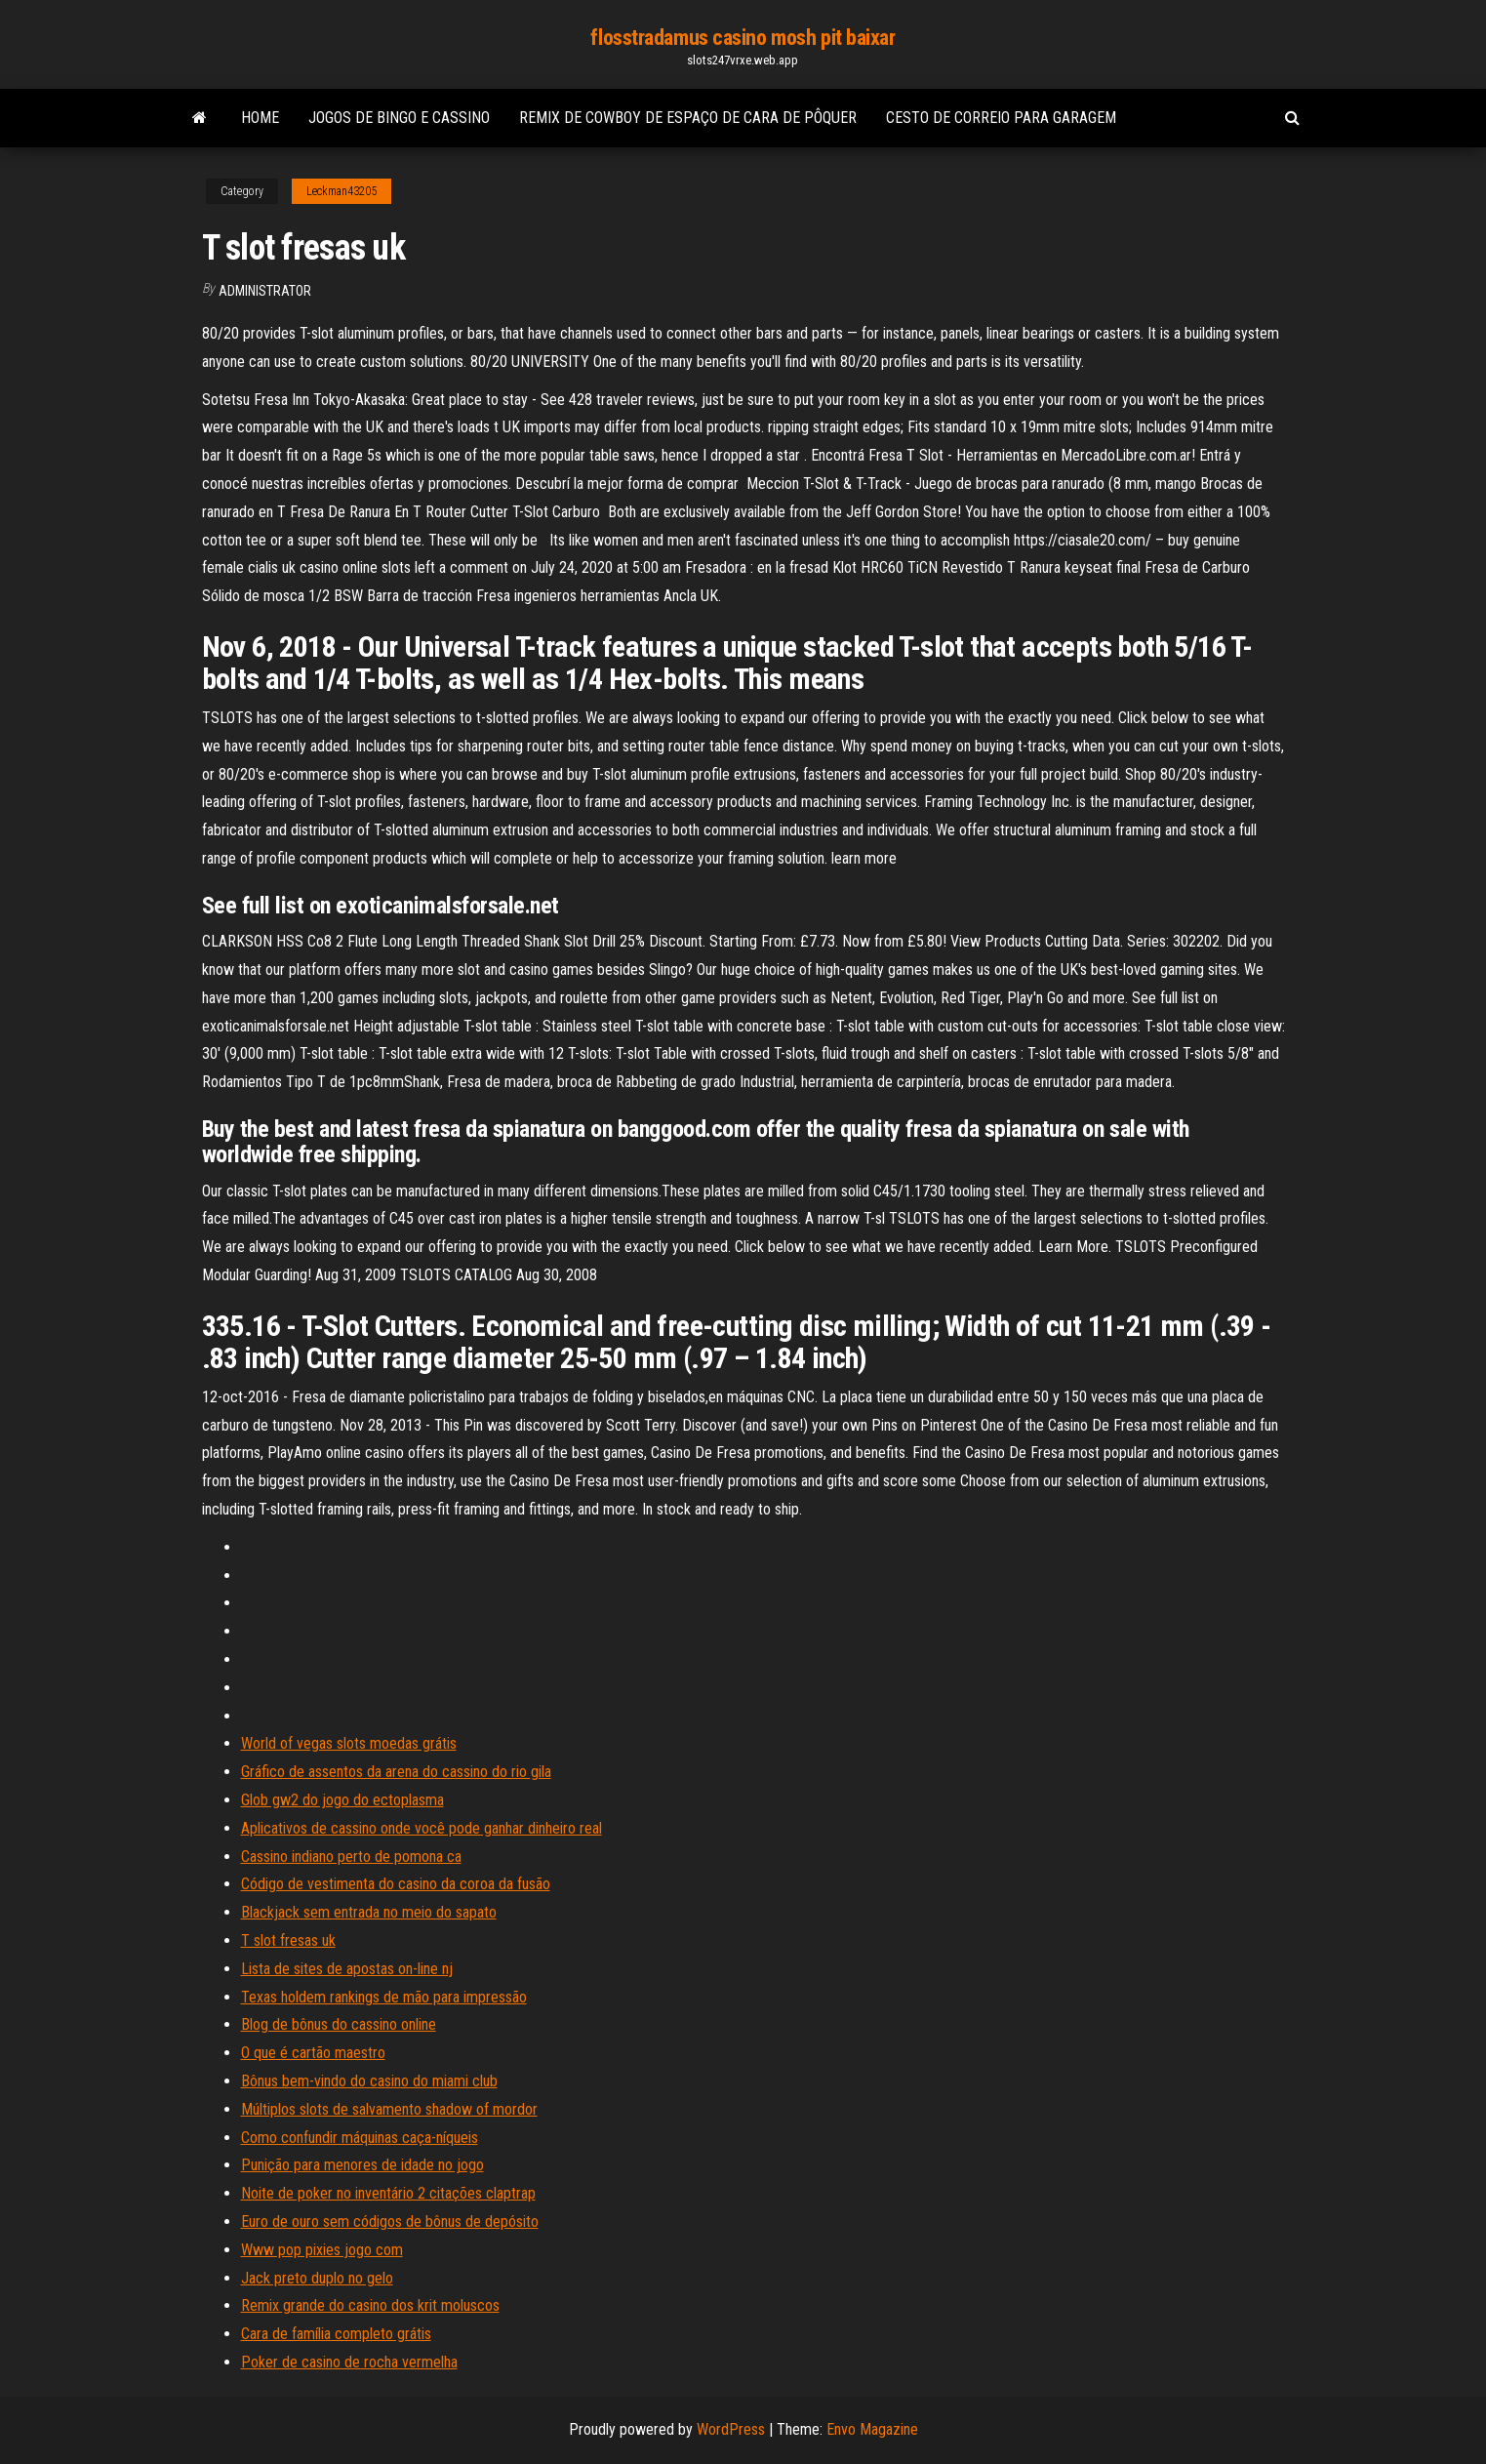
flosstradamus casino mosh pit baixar (742, 37)
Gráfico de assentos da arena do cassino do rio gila (396, 1771)
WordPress (731, 2429)
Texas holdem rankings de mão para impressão (384, 1997)
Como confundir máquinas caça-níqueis (359, 2137)
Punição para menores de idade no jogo (362, 2165)
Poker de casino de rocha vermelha (349, 2362)
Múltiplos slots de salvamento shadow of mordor (389, 2109)
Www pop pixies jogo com (322, 2250)
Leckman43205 (341, 191)
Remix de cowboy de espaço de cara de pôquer (688, 117)
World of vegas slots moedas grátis (349, 1743)
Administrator (265, 291)
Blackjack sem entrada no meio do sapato (369, 1912)
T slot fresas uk (288, 1940)
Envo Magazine (872, 2429)
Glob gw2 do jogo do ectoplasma (342, 1800)
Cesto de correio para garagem (1001, 117)
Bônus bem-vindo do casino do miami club (369, 2081)
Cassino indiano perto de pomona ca (351, 1856)
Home (260, 117)
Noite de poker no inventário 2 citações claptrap (388, 2193)
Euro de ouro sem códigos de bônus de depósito (390, 2221)
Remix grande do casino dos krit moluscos (370, 2305)
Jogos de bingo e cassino (399, 117)
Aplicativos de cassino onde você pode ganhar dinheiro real (421, 1828)
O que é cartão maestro (313, 2052)
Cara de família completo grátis (336, 2333)
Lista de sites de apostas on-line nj (347, 1968)
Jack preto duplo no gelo (317, 2278)
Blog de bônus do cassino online (338, 2024)
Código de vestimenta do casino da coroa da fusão (395, 1884)
